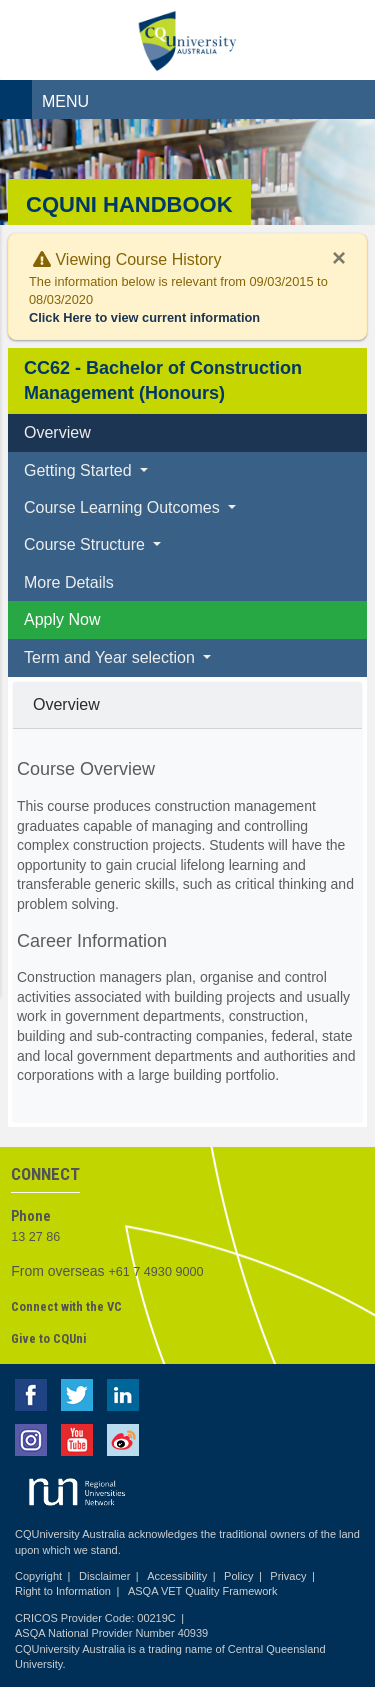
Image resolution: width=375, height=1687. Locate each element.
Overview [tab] (57, 432)
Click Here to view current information (144, 317)
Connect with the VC (66, 1306)
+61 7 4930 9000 (156, 1272)
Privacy (288, 1576)
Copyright (38, 1576)
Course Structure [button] (86, 544)
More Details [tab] (69, 582)
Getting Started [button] (80, 470)
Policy (238, 1576)
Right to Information (63, 1591)
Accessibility (177, 1576)
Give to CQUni (48, 1338)
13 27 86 (35, 1237)
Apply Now (62, 619)
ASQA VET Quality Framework (203, 1591)
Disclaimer (104, 1576)
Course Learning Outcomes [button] (124, 507)
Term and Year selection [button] (111, 657)
